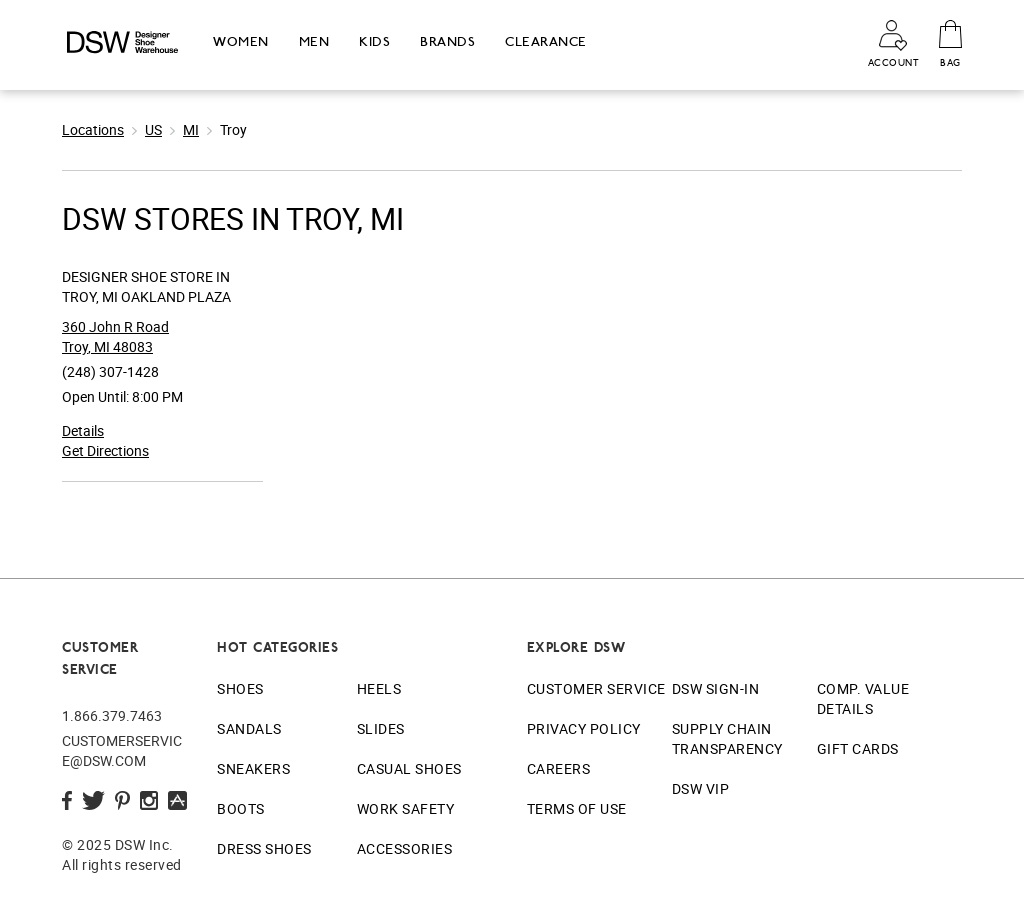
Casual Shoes (409, 768)
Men (314, 41)
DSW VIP (701, 788)
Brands (447, 41)
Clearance (546, 41)
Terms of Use (577, 808)
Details (83, 430)
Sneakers (253, 768)
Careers (559, 768)
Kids (374, 41)
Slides (381, 728)
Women (241, 41)
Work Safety (406, 808)
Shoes (240, 688)
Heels (379, 688)
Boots (241, 808)
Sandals (249, 728)
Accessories (405, 848)
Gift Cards (858, 748)
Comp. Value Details (863, 698)
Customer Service (596, 688)
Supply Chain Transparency (727, 738)
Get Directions (105, 450)
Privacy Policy (584, 728)
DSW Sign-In (716, 688)
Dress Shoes (264, 848)
